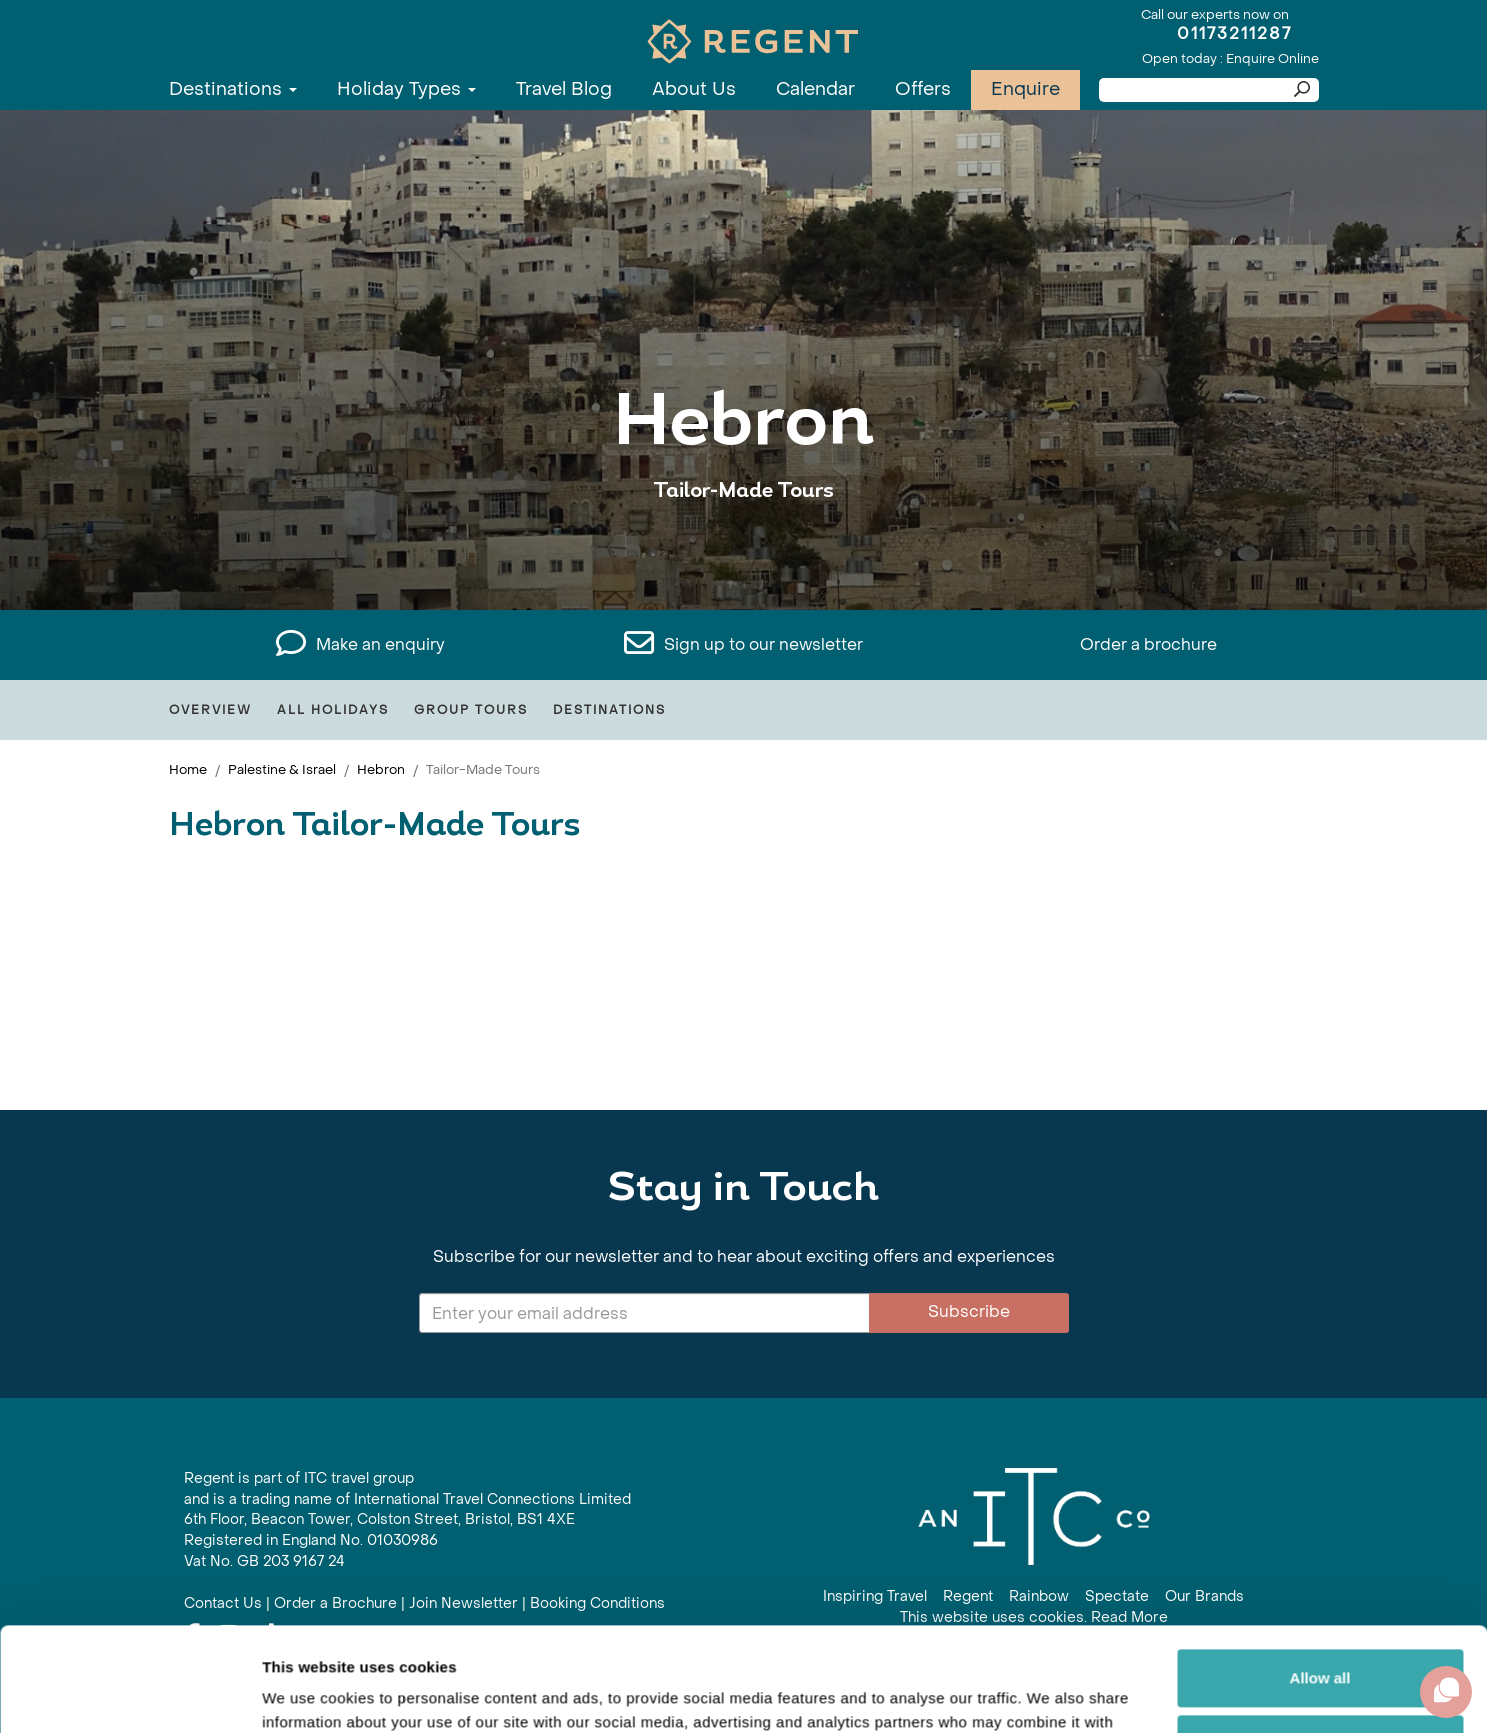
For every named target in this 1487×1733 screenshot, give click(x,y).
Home (188, 769)
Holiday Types (406, 89)
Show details (308, 1693)
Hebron (381, 769)
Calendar (815, 89)
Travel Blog (564, 89)
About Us (694, 89)
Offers (923, 89)
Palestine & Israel (282, 769)
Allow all (1320, 1570)
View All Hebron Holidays (744, 552)
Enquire (1025, 89)
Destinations (233, 89)
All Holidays (333, 710)
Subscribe (969, 1311)
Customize (1321, 1635)
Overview (210, 710)
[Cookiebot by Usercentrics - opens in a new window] (129, 1694)
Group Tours (471, 710)
